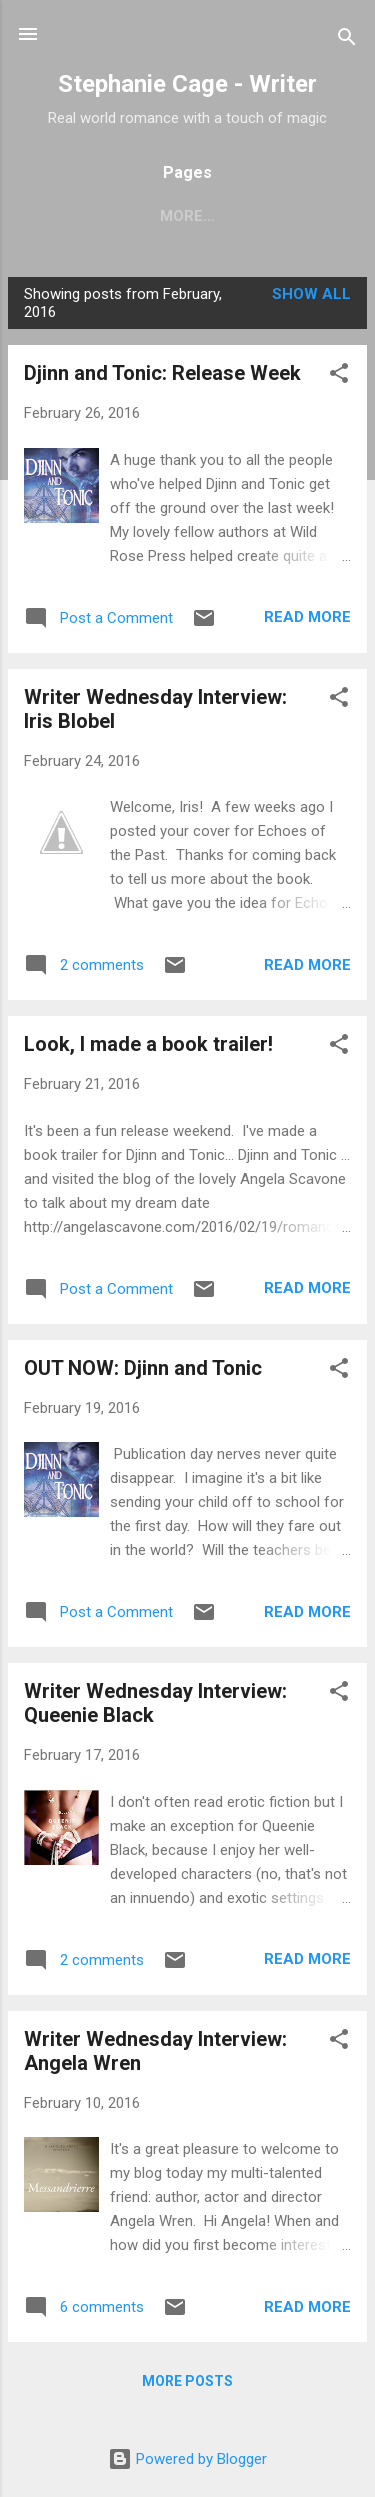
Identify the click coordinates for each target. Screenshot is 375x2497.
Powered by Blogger (187, 2459)
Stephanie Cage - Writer (187, 84)
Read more (307, 621)
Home (99, 216)
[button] (339, 380)
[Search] (347, 40)
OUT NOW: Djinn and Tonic (143, 1372)
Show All (311, 298)
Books (182, 216)
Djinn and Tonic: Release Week (162, 377)
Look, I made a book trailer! (148, 1048)
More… (271, 216)
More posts (187, 2385)
